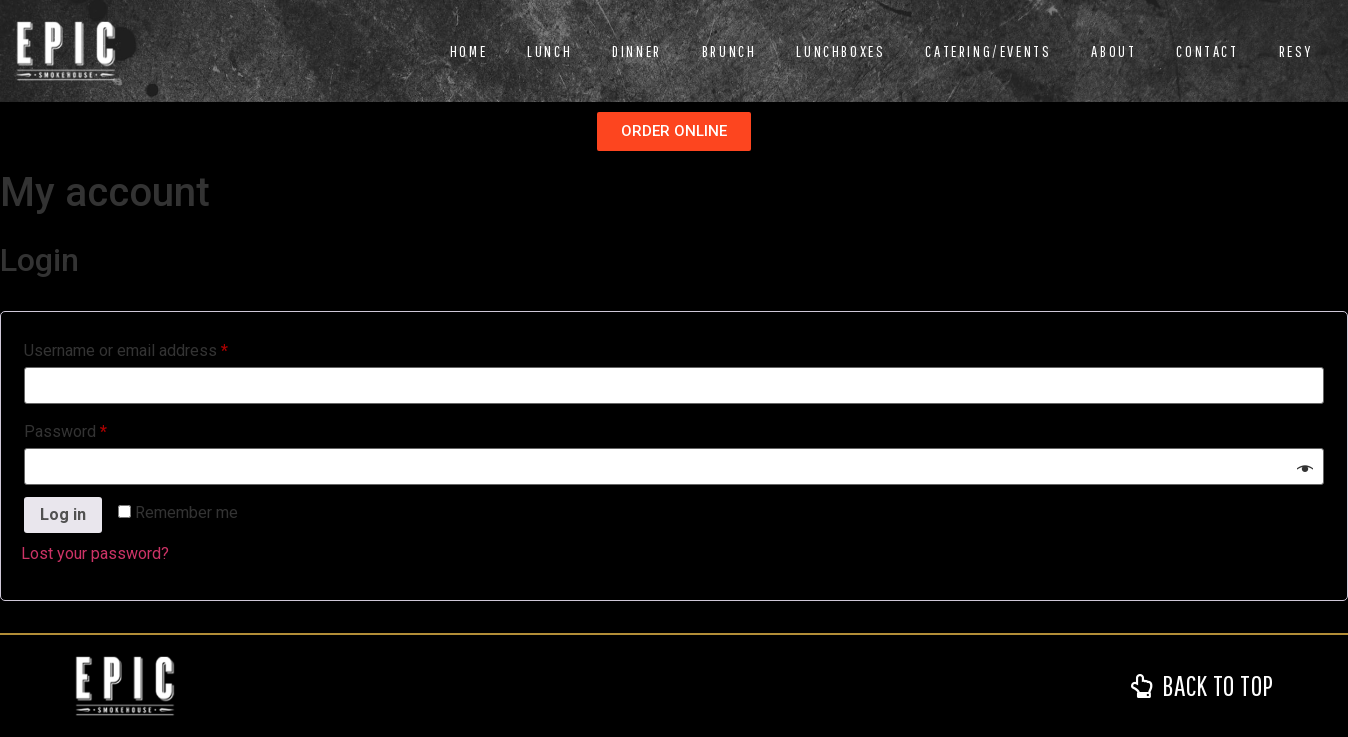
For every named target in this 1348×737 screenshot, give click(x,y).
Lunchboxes (840, 51)
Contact (1207, 51)
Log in (63, 514)
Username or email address (157, 347)
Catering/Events (988, 51)
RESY (1296, 51)
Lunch (549, 51)
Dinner (637, 51)
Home (468, 51)
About (1113, 51)
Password (96, 428)
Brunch (729, 51)
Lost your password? (95, 553)
